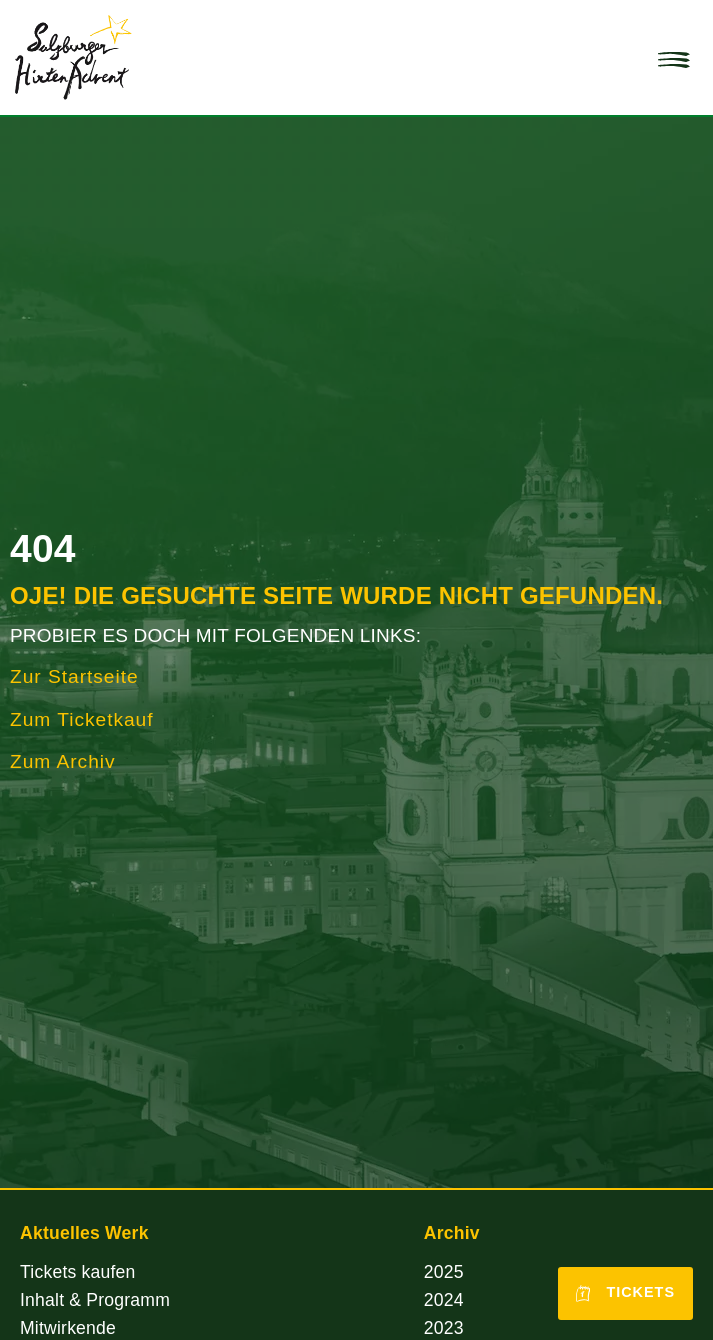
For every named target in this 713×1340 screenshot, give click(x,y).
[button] (674, 58)
